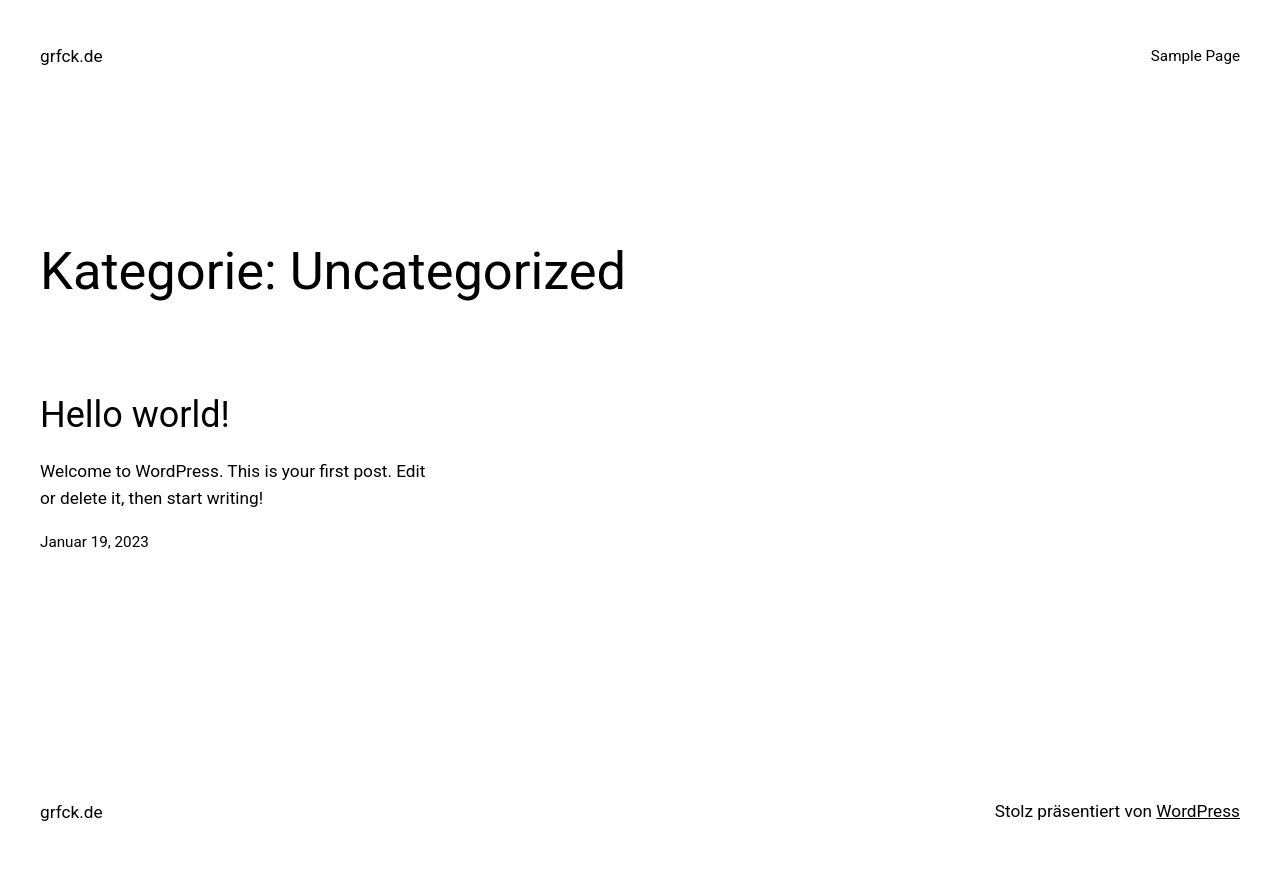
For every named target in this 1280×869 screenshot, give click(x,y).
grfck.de (71, 56)
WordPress (1198, 811)
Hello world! (135, 415)
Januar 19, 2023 (94, 542)
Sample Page (1195, 56)
